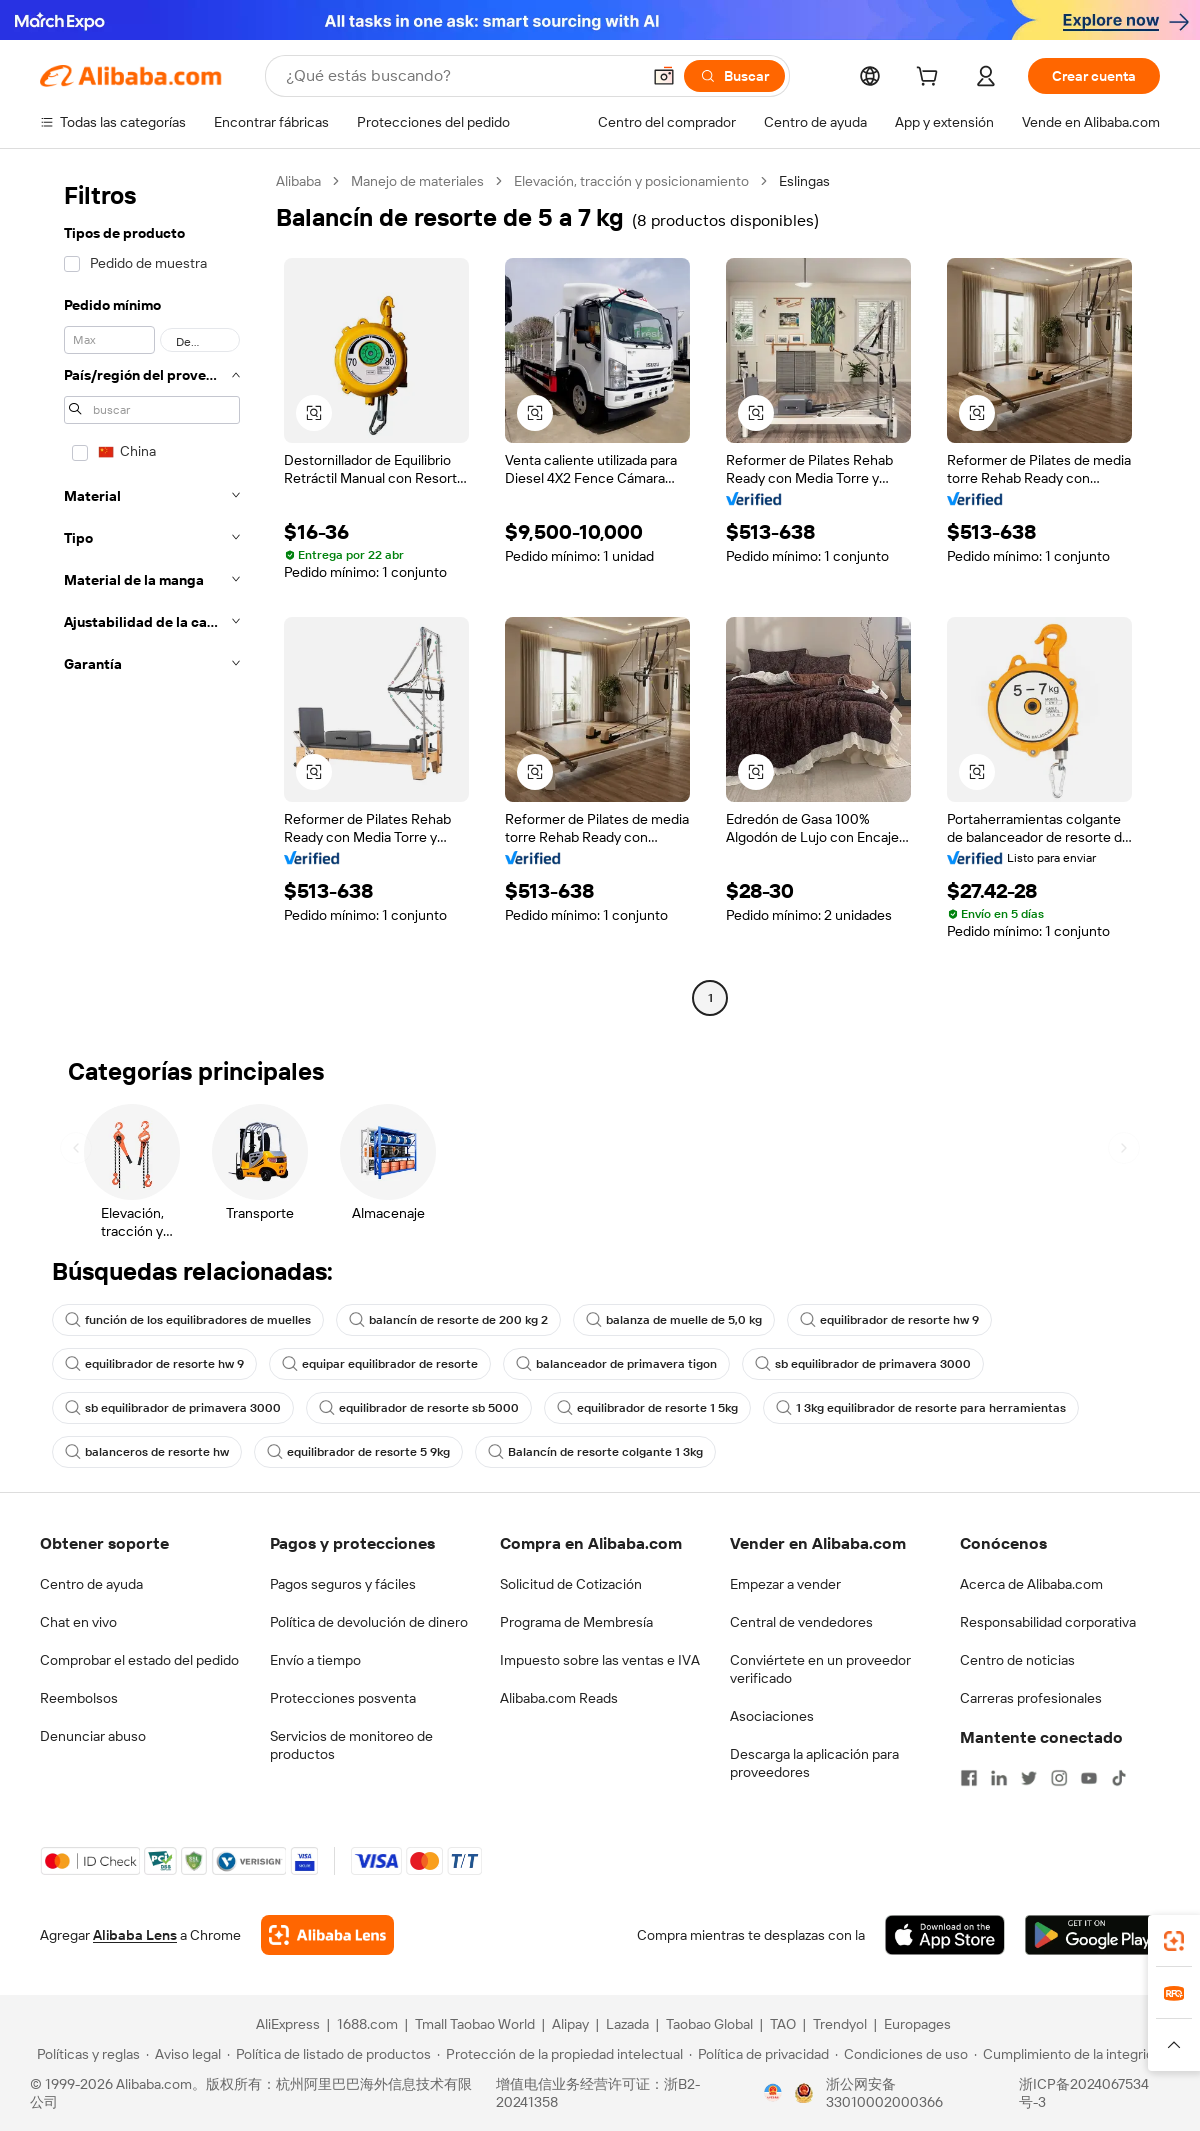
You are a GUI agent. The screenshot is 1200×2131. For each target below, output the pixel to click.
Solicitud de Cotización (571, 1584)
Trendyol (840, 2024)
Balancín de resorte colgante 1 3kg (595, 1452)
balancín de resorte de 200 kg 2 (448, 1320)
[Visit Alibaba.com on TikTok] (1119, 1778)
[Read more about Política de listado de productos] (329, 2054)
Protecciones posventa (343, 1698)
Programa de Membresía (576, 1622)
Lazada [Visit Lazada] (627, 2024)
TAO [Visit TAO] (783, 2024)
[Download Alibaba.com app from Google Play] (1092, 1935)
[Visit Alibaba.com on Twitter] (1029, 1778)
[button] (664, 76)
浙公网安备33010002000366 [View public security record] (884, 2093)
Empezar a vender (785, 1584)
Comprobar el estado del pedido (139, 1660)
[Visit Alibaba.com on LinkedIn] (999, 1778)
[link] (1174, 1941)
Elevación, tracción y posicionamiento (631, 181)
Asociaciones (772, 1716)
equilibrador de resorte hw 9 (889, 1320)
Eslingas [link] (804, 181)
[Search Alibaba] (461, 76)
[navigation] (152, 592)
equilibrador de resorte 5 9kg (358, 1452)
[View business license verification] (773, 2093)
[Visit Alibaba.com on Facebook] (969, 1778)
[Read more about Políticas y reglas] (85, 2054)
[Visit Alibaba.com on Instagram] (1059, 1778)
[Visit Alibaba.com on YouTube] (1089, 1778)
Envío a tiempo (315, 1660)
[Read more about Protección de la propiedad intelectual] (560, 2054)
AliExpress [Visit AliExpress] (288, 2024)
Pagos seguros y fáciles (343, 1584)
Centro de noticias (1017, 1660)
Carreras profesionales (1031, 1698)
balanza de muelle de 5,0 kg (674, 1320)
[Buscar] (734, 76)
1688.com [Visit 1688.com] (367, 2024)
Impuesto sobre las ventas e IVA (600, 1660)
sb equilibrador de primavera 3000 (863, 1364)
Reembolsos (79, 1698)
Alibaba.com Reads (559, 1698)
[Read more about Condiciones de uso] (901, 2054)
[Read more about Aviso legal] (183, 2054)
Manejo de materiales (417, 181)
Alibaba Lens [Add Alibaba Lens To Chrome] (135, 1935)
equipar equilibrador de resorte (380, 1364)
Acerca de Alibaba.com (1031, 1584)
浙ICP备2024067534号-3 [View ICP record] (1084, 2093)
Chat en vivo (78, 1622)
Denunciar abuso (93, 1736)
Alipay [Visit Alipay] (570, 2024)
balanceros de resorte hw (147, 1452)
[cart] (931, 79)
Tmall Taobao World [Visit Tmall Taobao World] (475, 2024)
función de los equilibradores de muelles (188, 1320)
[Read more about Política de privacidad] (759, 2054)
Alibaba (298, 181)
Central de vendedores (801, 1622)
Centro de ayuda (91, 1584)
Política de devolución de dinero (369, 1622)
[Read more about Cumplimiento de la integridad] (1071, 2054)
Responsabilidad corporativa (1048, 1622)
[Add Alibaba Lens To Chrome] (327, 1935)
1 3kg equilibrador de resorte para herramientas (921, 1408)
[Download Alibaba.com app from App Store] (945, 1935)
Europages (917, 2024)
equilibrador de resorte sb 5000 (419, 1408)
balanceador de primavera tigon (616, 1364)
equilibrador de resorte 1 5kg (647, 1408)
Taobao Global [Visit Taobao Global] (709, 2024)
